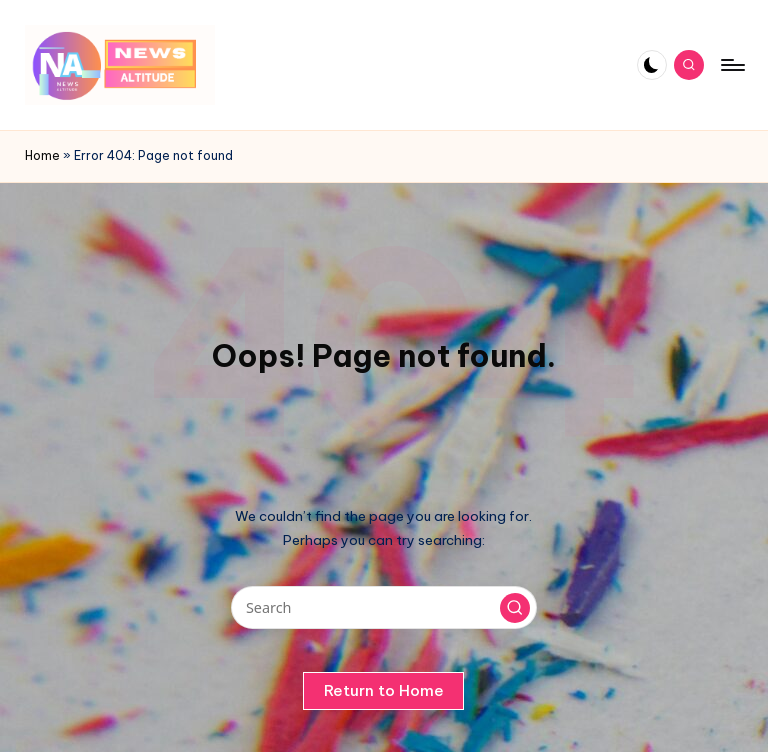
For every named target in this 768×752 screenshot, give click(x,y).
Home (42, 155)
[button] (515, 608)
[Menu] (731, 65)
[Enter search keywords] (383, 607)
